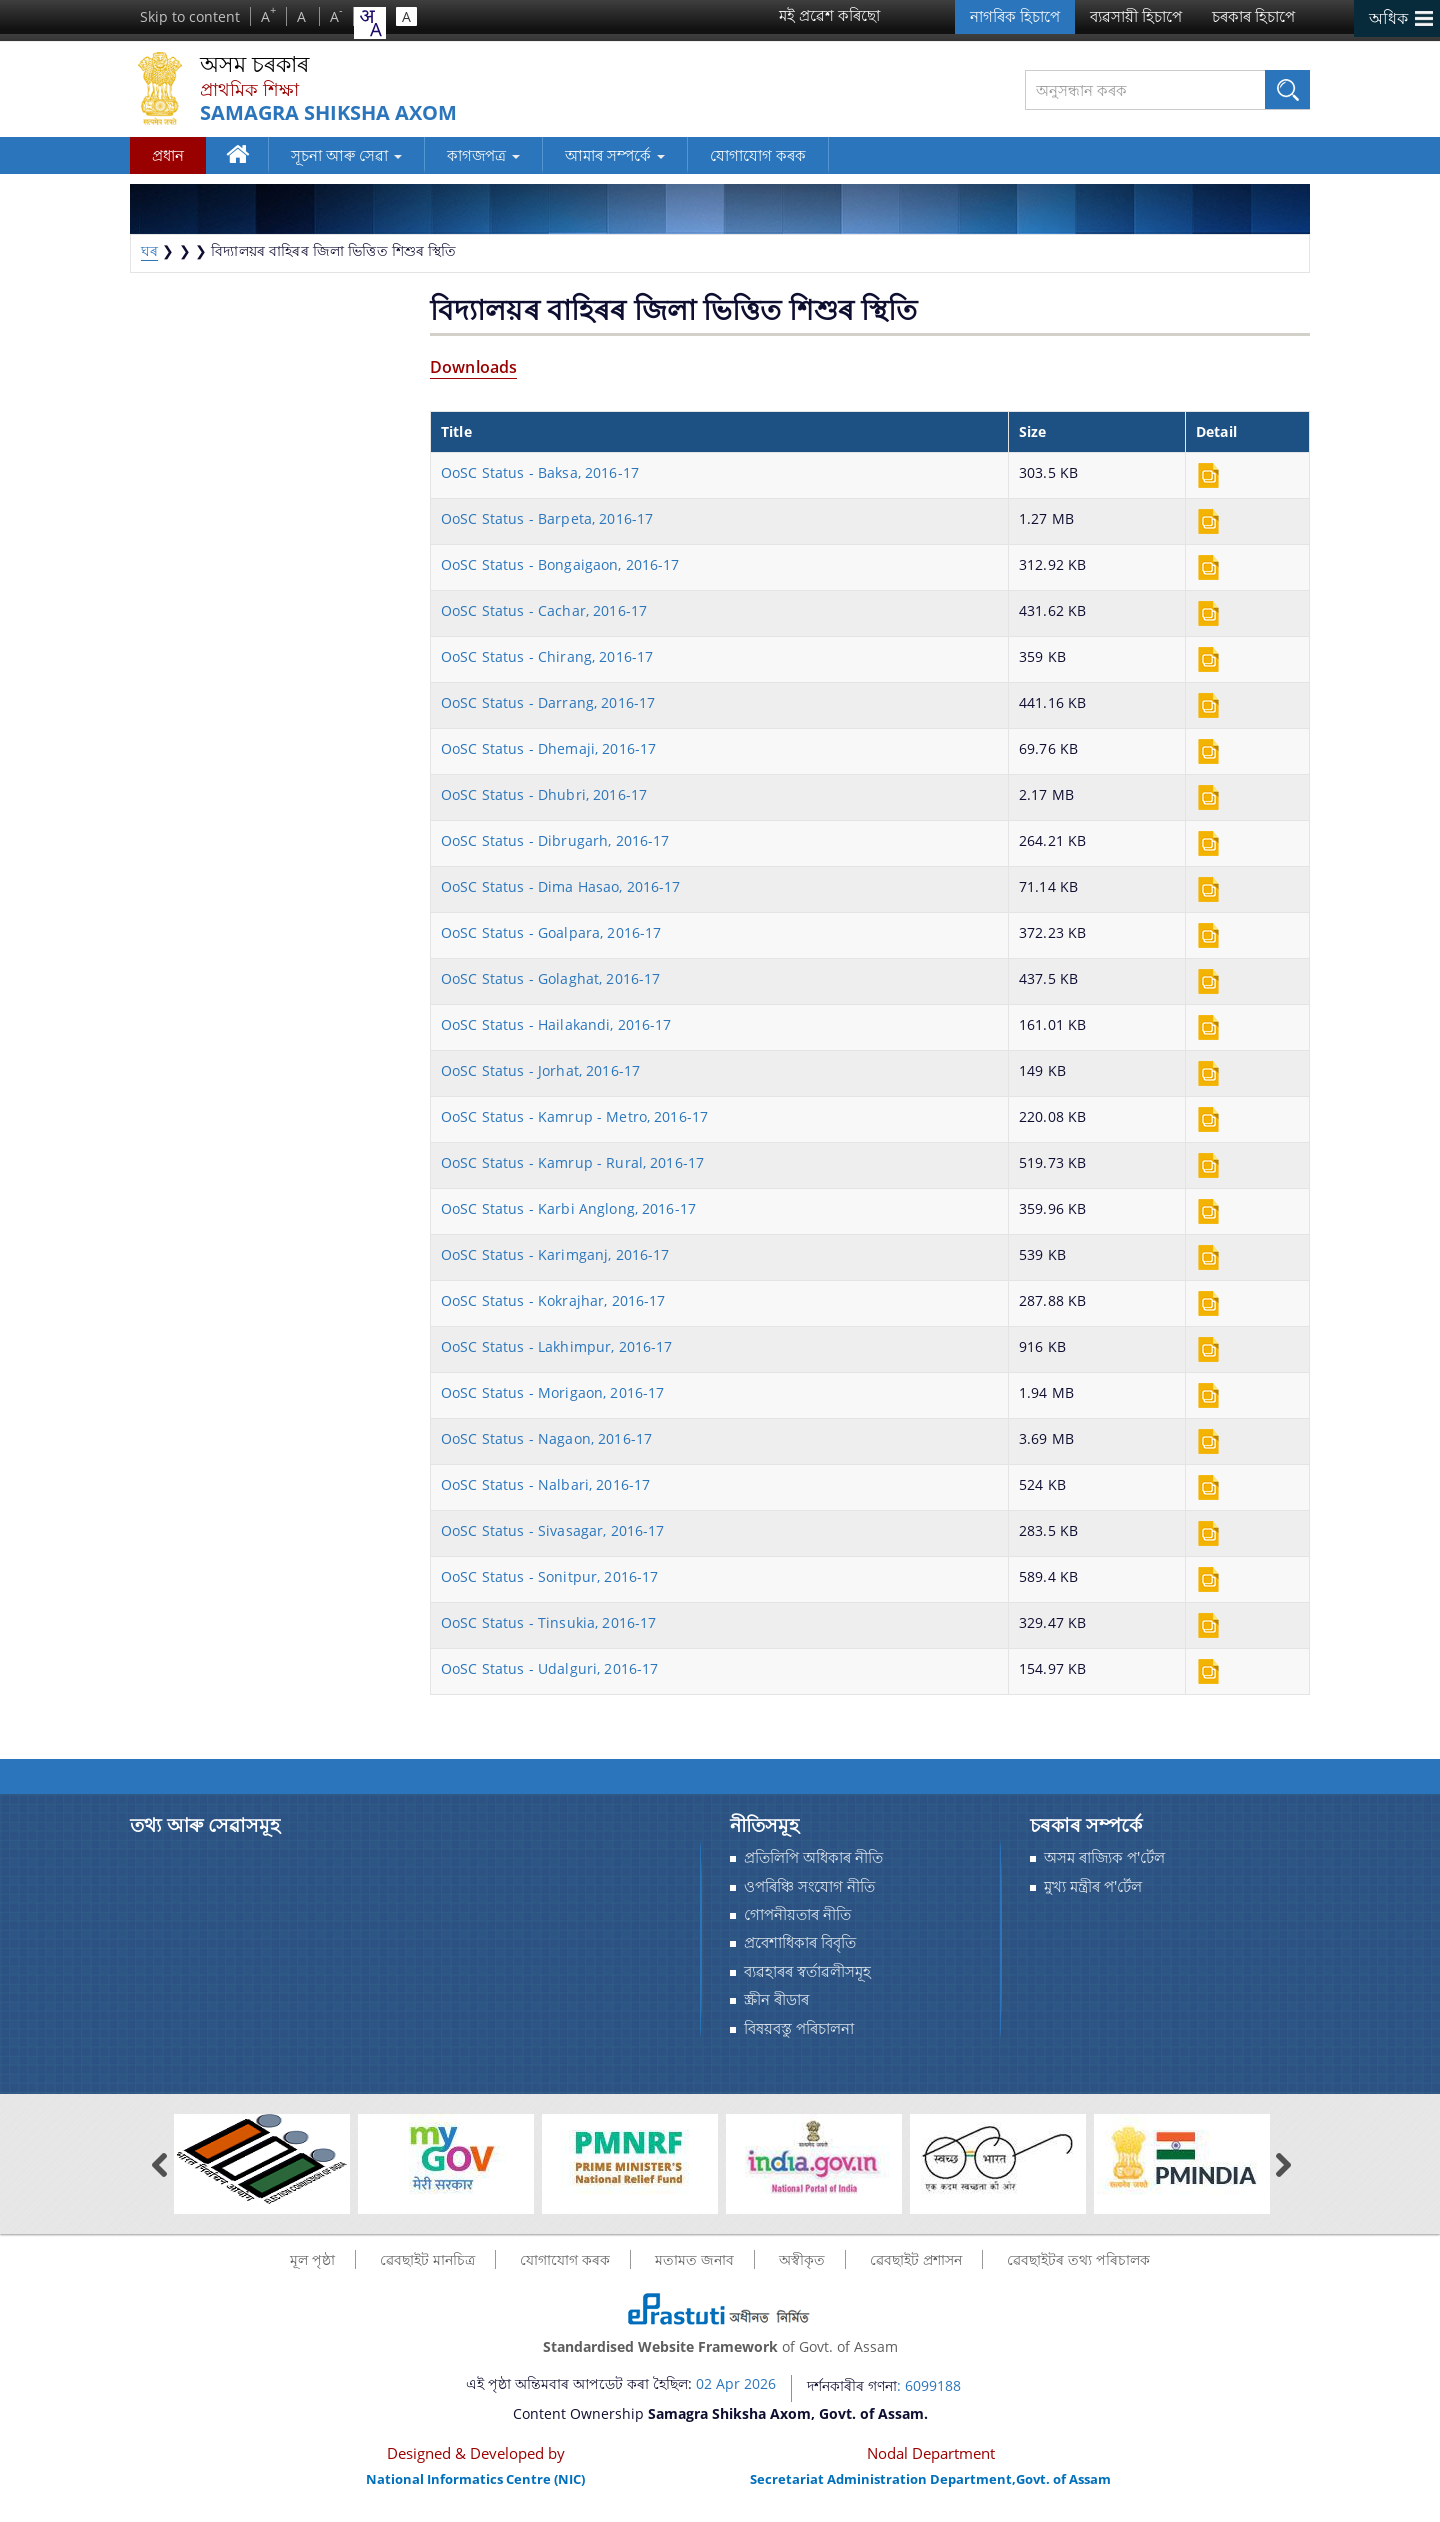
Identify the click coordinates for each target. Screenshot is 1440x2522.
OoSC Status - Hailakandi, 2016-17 (556, 1024)
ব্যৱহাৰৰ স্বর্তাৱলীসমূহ (807, 1971)
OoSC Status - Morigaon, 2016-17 (552, 1392)
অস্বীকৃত (802, 2259)
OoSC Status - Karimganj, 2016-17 (555, 1254)
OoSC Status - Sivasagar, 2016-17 (552, 1530)
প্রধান (168, 155)
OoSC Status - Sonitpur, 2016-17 (549, 1576)
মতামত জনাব (694, 2259)
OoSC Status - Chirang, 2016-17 (547, 656)
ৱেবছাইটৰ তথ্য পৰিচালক (1078, 2259)
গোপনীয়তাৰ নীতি (797, 1914)
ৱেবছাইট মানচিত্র (427, 2259)
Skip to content (190, 16)
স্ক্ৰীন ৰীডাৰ (776, 1999)
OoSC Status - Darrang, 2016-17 (548, 702)
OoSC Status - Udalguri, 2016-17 (549, 1668)
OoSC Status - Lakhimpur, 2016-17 (556, 1346)
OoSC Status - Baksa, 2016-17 (540, 472)
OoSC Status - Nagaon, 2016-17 (546, 1438)
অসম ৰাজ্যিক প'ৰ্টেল (1104, 1857)
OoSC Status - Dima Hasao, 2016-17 (561, 886)
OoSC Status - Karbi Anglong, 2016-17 (568, 1208)
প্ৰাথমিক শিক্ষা (249, 89)
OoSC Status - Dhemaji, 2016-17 (548, 748)
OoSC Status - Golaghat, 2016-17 (550, 978)
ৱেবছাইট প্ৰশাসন (916, 2259)
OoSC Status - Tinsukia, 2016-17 (548, 1622)
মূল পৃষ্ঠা (312, 2259)
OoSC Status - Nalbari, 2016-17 (545, 1484)
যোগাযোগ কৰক (758, 155)
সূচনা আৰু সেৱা (346, 155)
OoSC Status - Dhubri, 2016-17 (544, 794)
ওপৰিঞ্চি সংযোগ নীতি (809, 1886)
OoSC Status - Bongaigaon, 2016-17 (560, 564)
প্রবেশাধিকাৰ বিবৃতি (800, 1942)
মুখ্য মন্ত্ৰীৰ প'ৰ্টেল (1093, 1886)
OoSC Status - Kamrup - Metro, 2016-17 (574, 1116)
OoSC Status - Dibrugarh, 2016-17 (555, 840)
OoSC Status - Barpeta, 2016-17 (547, 518)
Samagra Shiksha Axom (328, 113)
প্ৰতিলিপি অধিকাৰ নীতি (813, 1857)
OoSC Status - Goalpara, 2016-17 (551, 932)
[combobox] (370, 23)
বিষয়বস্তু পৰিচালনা (799, 2028)
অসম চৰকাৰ (254, 64)
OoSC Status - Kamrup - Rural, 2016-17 (572, 1162)
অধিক (1388, 18)
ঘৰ (240, 158)
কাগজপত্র (483, 155)
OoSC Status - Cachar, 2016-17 (544, 610)
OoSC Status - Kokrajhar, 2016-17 (553, 1300)
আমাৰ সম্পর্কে (615, 155)
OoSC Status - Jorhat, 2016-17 (540, 1070)
